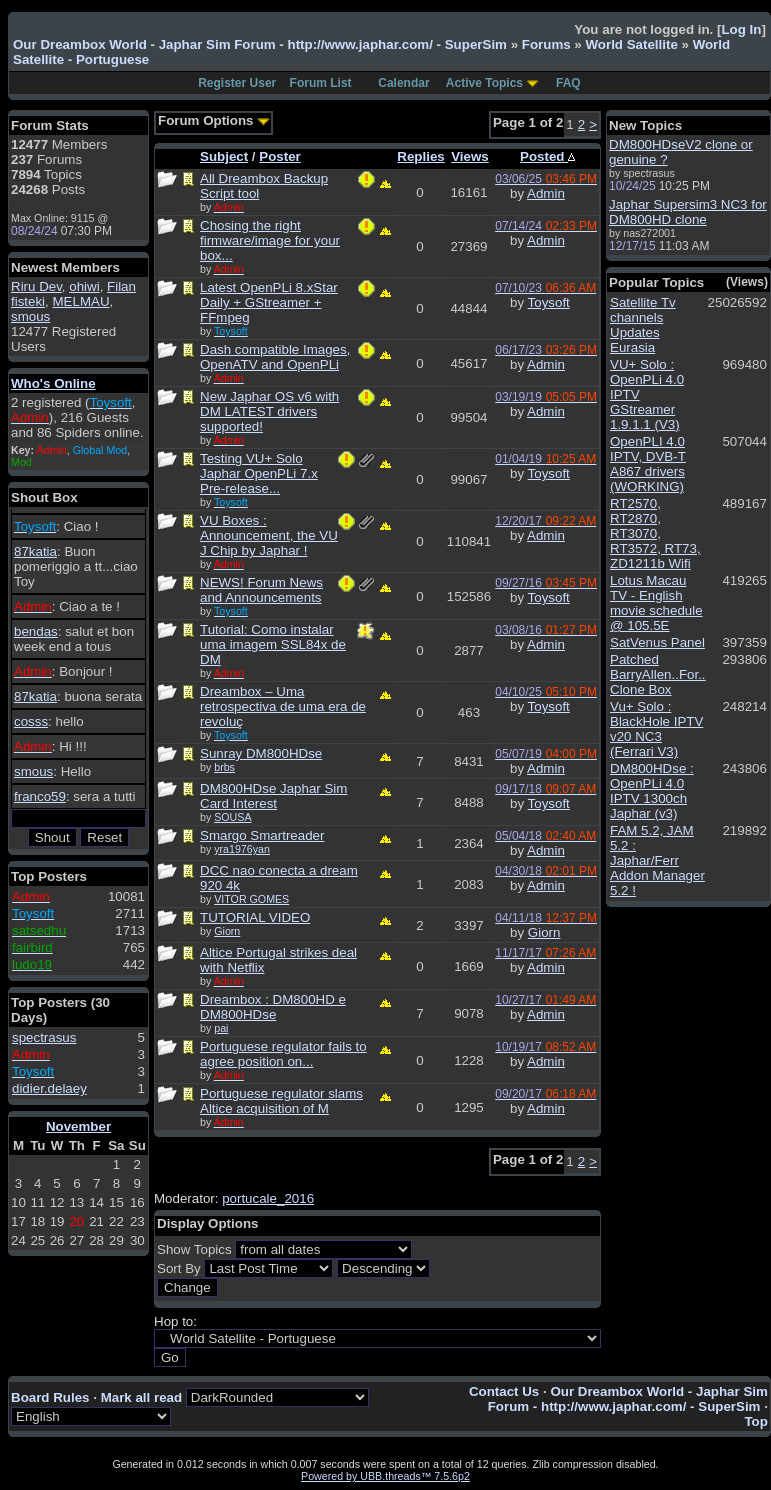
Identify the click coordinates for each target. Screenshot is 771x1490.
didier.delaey (49, 1088)
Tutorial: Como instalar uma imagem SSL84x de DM (273, 644)
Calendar (403, 83)
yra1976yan (242, 849)
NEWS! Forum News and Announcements (261, 590)
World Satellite (631, 44)
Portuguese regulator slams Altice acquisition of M (281, 1101)
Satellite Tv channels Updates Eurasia (643, 325)
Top (755, 1421)
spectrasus (44, 1037)
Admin (546, 193)
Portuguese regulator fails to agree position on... (283, 1054)
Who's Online (53, 383)
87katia (35, 551)
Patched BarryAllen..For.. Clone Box (658, 674)
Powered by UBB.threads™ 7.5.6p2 (385, 1476)
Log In (741, 29)
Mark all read (142, 1397)
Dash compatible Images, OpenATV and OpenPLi (275, 357)
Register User (237, 83)
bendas (36, 631)
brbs (224, 767)
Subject (224, 156)
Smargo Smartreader (262, 835)
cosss (31, 721)
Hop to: (175, 1321)
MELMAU (80, 301)
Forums (546, 44)
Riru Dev (36, 286)
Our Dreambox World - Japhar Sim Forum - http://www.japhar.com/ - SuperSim (260, 44)
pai (221, 1028)
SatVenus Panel (657, 642)
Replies (420, 156)
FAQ (568, 83)
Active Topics (484, 83)
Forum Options (214, 120)
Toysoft (549, 302)
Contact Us (504, 1391)
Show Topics (194, 1249)
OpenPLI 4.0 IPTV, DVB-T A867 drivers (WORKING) (648, 464)
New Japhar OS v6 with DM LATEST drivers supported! (269, 411)
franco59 (40, 796)
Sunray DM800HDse (261, 753)
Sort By (179, 1268)
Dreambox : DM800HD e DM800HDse (273, 1007)
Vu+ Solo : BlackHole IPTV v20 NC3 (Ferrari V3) (656, 729)
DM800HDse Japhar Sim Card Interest (273, 796)
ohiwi (84, 286)
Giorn (227, 931)
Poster (279, 156)
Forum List (321, 83)
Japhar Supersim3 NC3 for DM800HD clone (688, 212)
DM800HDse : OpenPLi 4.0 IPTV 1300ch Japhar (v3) (652, 791)
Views (470, 156)
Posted (547, 156)
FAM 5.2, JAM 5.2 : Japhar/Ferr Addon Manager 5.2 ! (657, 860)
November (78, 1126)
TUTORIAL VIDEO (255, 917)
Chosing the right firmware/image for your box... (270, 240)
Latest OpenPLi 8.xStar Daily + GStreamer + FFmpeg (269, 302)
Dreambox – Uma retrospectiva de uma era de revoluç (283, 706)
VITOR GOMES (251, 899)
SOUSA (232, 817)
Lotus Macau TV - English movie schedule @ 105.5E (656, 603)
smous (30, 316)
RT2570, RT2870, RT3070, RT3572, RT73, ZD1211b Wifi (655, 533)
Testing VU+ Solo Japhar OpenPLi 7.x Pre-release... (259, 473)
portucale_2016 (268, 1198)
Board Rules (50, 1397)
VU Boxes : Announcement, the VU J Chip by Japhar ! (269, 535)
